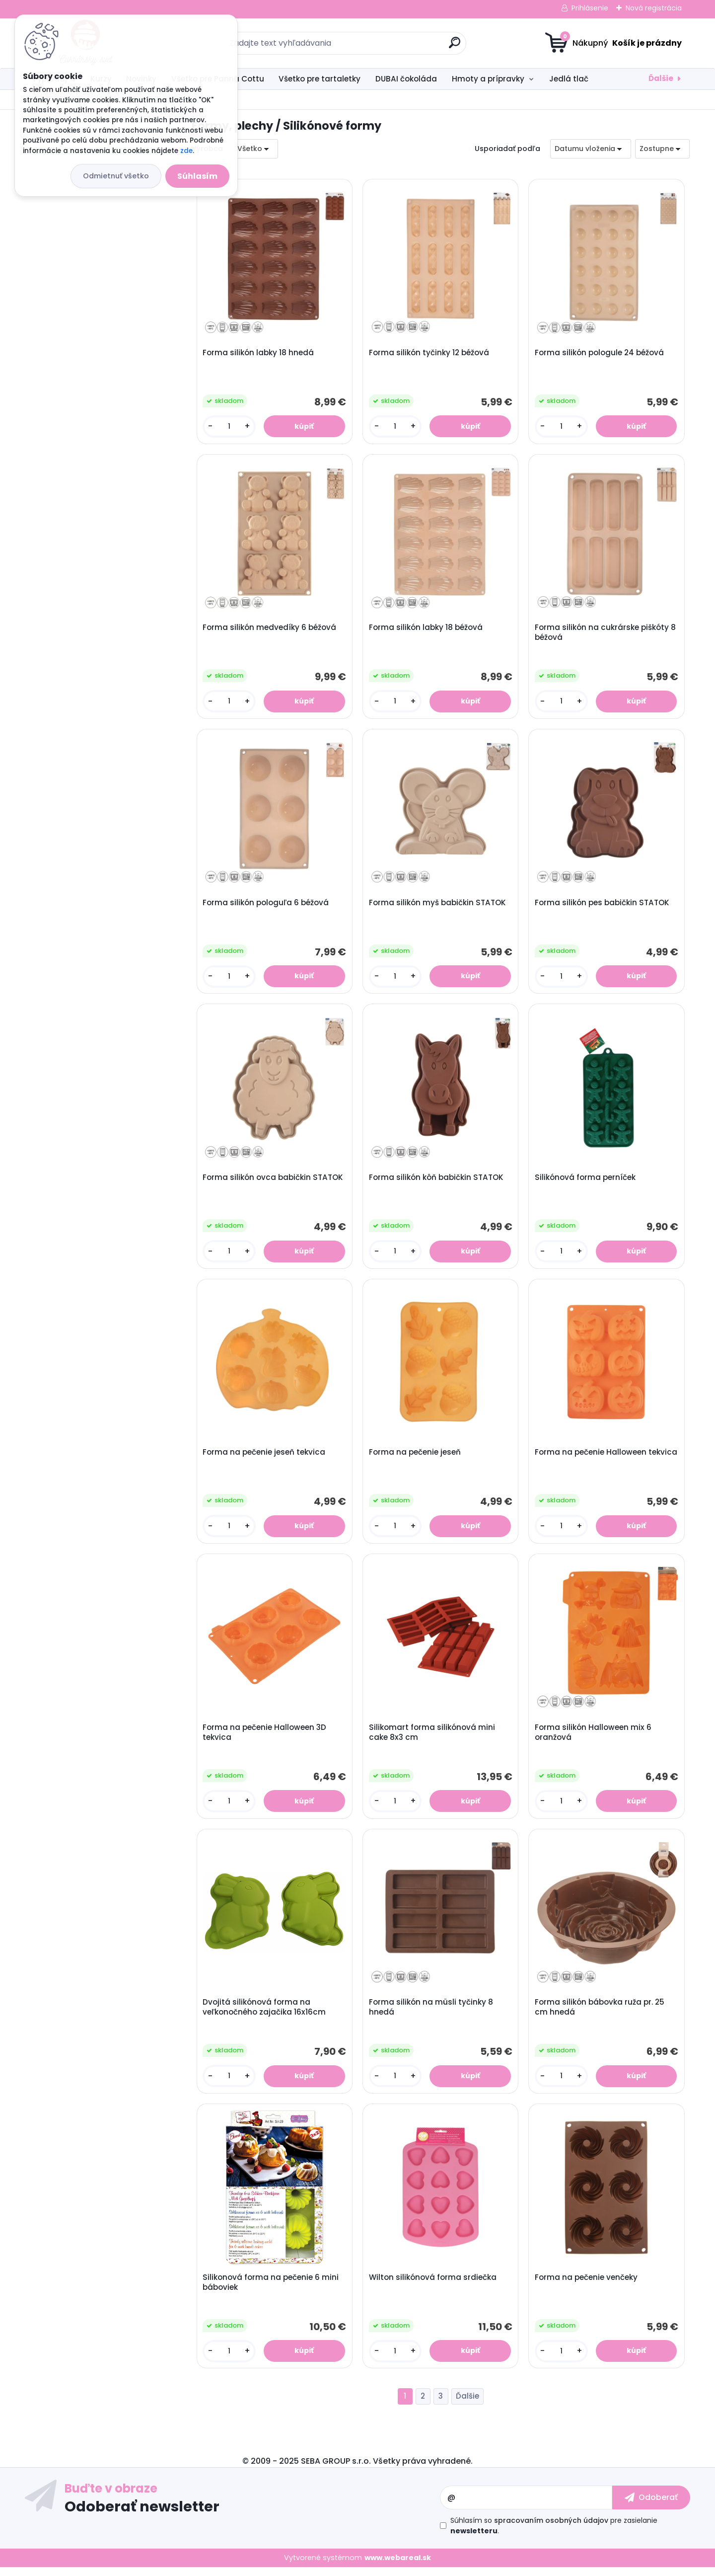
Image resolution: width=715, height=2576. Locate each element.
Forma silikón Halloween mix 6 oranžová (593, 1738)
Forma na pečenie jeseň (415, 1457)
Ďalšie (660, 78)
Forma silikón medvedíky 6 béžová (270, 629)
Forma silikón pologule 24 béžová (599, 353)
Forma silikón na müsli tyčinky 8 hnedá (431, 2015)
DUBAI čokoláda (406, 79)
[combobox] (590, 148)
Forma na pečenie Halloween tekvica (591, 1462)
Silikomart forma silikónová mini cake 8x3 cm (432, 1738)
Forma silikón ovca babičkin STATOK (273, 1181)
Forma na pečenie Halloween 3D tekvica (265, 1738)
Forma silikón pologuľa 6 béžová (266, 905)
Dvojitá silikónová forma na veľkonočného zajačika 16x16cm (264, 2015)
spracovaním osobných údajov (551, 2529)
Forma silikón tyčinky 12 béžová (429, 353)
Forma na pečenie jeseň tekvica (264, 1457)
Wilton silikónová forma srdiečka (433, 2285)
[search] (454, 46)
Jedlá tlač (568, 79)
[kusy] (229, 427)
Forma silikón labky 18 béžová (426, 629)
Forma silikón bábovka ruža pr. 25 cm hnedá (600, 2015)
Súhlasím (197, 176)
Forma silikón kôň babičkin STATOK (436, 1181)
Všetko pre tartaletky (319, 79)
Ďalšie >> (467, 2405)
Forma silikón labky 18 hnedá (258, 353)
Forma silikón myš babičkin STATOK (437, 905)
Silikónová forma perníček (585, 1181)
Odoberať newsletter (142, 2514)
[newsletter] (651, 2506)
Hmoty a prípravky (488, 79)
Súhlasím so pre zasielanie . (553, 2534)
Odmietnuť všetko (116, 176)
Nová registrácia (654, 8)
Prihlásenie (590, 8)
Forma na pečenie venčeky (586, 2285)
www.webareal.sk (397, 2567)
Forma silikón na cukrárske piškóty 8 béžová (605, 634)
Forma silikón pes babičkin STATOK (602, 905)
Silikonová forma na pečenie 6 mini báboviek (271, 2290)
